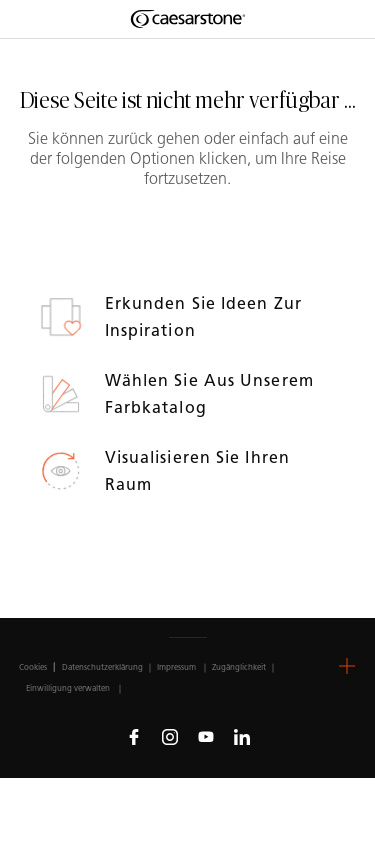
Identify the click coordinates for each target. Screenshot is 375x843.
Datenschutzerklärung (102, 667)
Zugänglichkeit (239, 667)
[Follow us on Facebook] (134, 736)
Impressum (177, 667)
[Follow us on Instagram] (170, 736)
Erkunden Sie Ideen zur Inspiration (203, 317)
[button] (347, 666)
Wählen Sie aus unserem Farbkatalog (209, 394)
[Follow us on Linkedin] (242, 736)
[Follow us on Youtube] (206, 736)
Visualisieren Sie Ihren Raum (197, 471)
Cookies (33, 667)
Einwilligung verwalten (68, 688)
